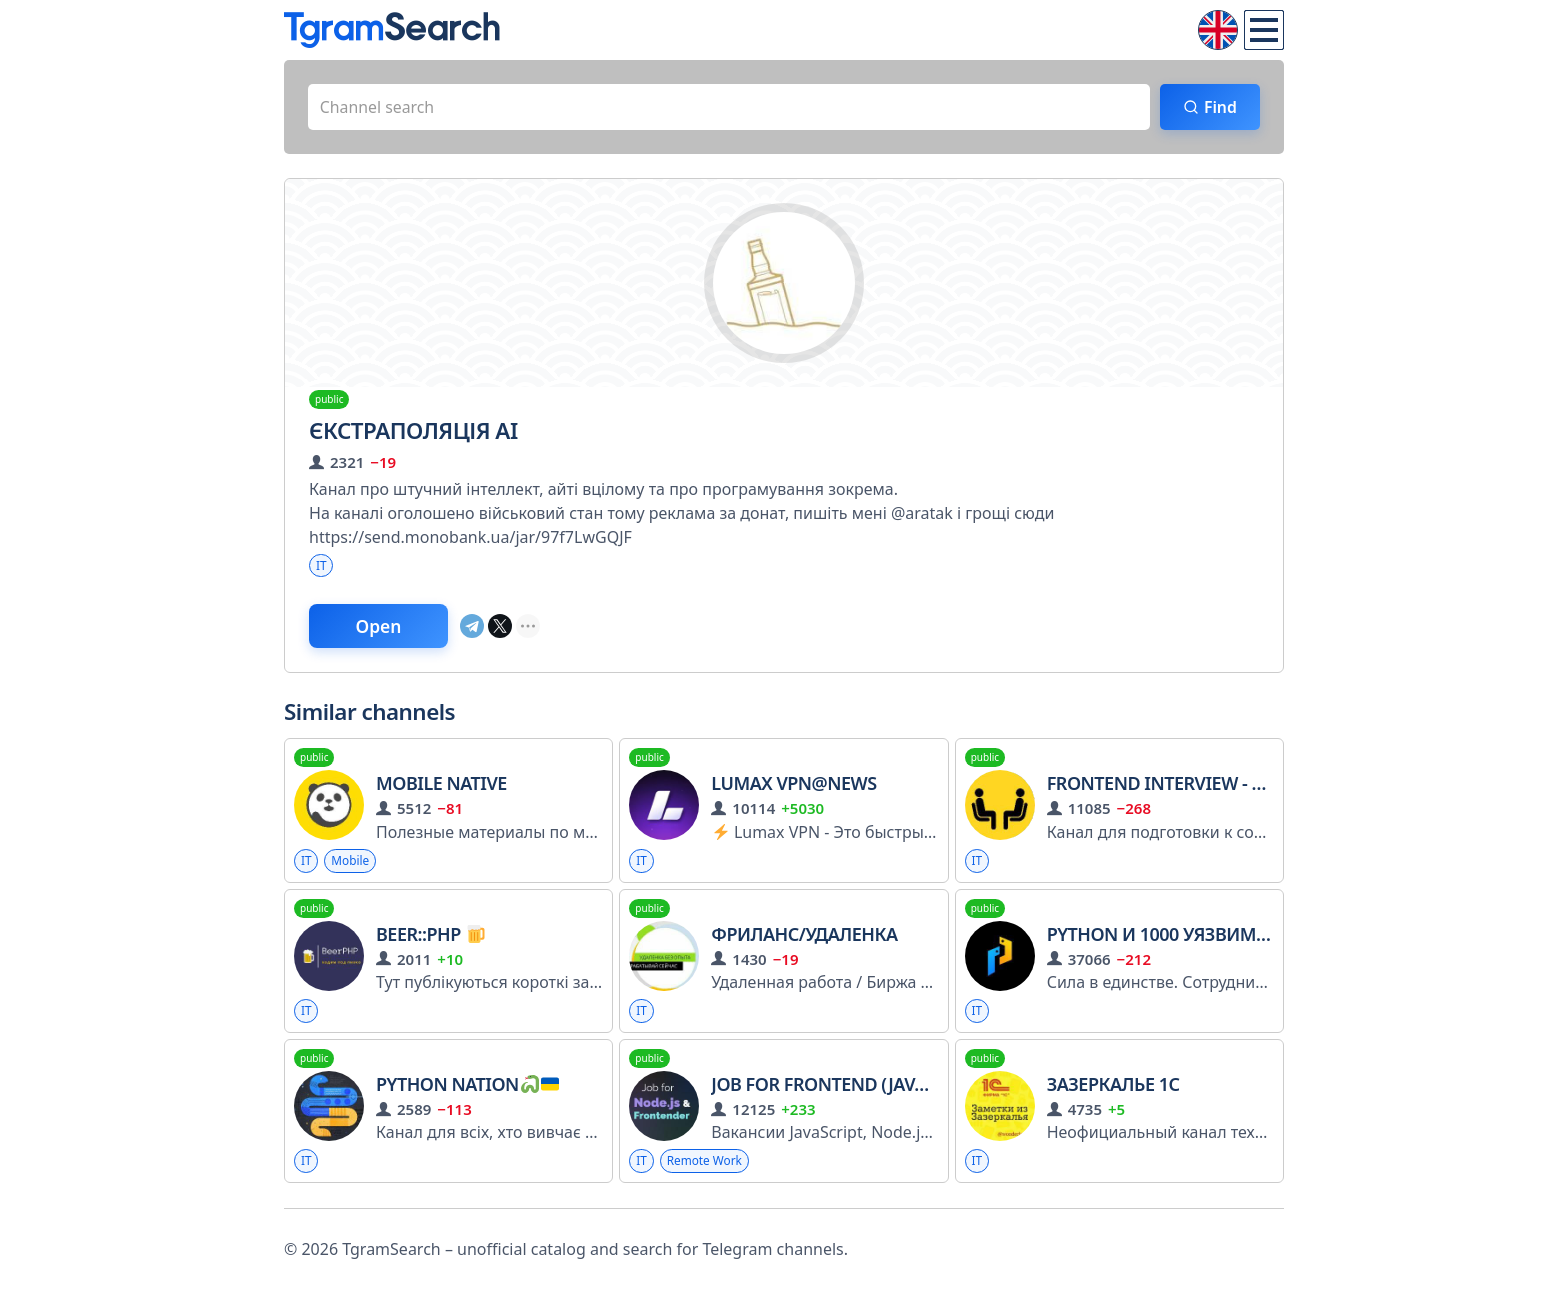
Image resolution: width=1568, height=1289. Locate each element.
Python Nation (467, 1086)
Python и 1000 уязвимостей (1180, 935)
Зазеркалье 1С (1113, 1086)
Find (1219, 107)
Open (380, 627)
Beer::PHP (430, 935)
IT (321, 565)
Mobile (351, 861)
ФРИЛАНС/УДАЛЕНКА (804, 935)
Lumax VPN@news (793, 785)
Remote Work (705, 1162)
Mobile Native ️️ (443, 785)
